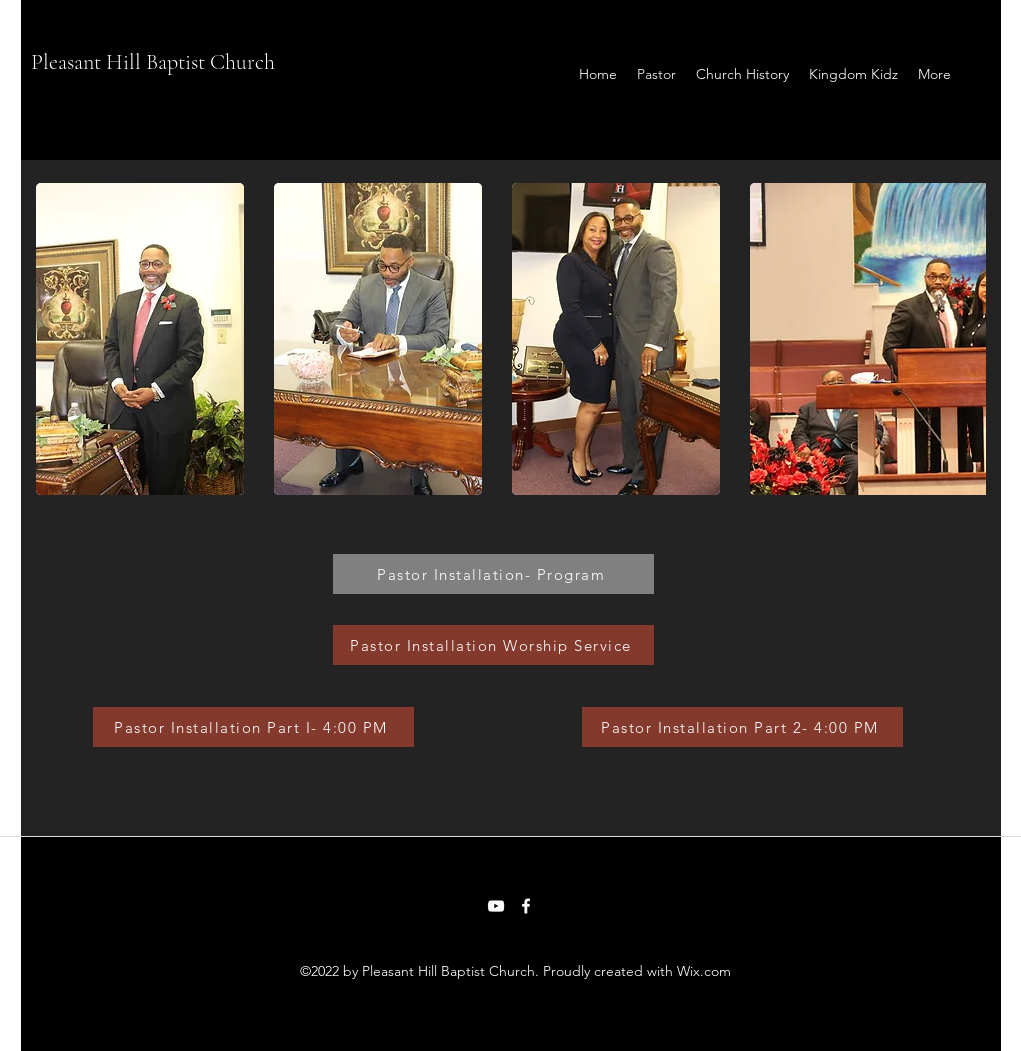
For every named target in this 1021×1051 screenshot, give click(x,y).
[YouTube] (496, 906)
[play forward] (961, 339)
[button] (140, 339)
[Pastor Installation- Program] (493, 574)
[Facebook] (526, 906)
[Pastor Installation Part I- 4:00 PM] (253, 727)
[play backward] (61, 339)
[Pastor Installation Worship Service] (493, 645)
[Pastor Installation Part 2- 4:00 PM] (742, 727)
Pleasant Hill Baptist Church (153, 62)
